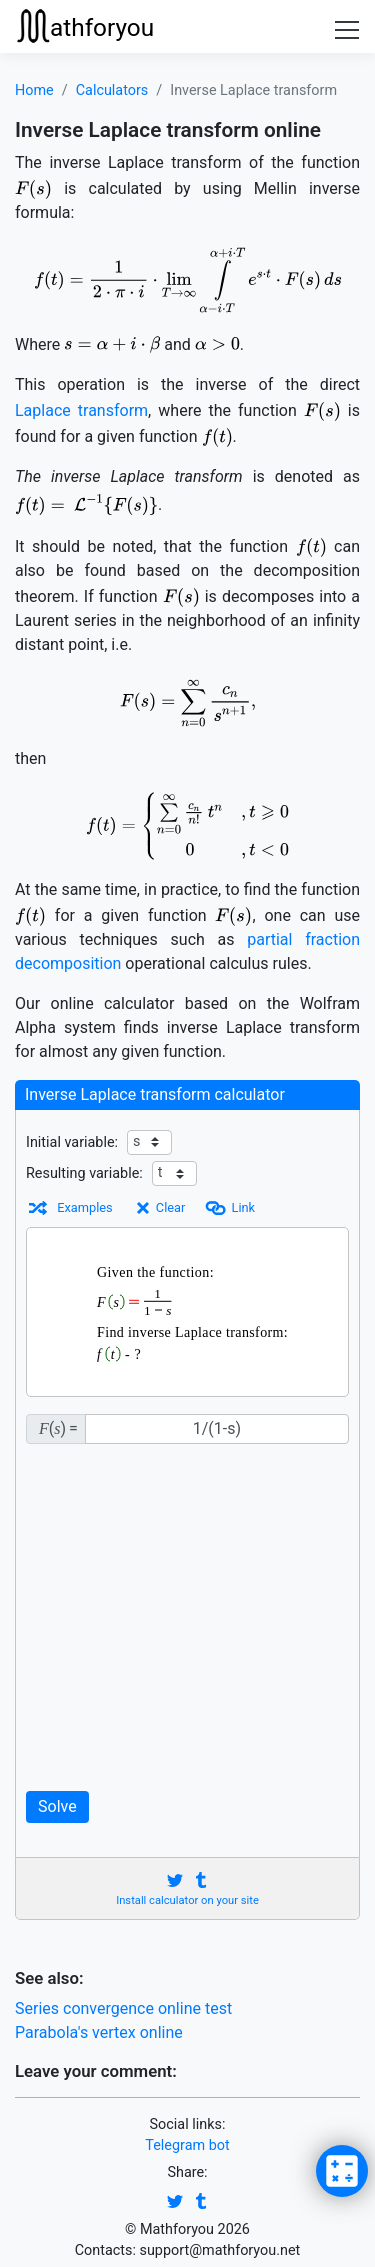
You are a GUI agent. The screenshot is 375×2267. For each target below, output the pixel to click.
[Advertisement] (187, 1617)
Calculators (112, 90)
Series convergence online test (123, 2008)
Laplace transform (81, 410)
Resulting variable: (84, 1173)
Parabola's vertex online (99, 2032)
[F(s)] (217, 1429)
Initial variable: (72, 1142)
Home (34, 90)
